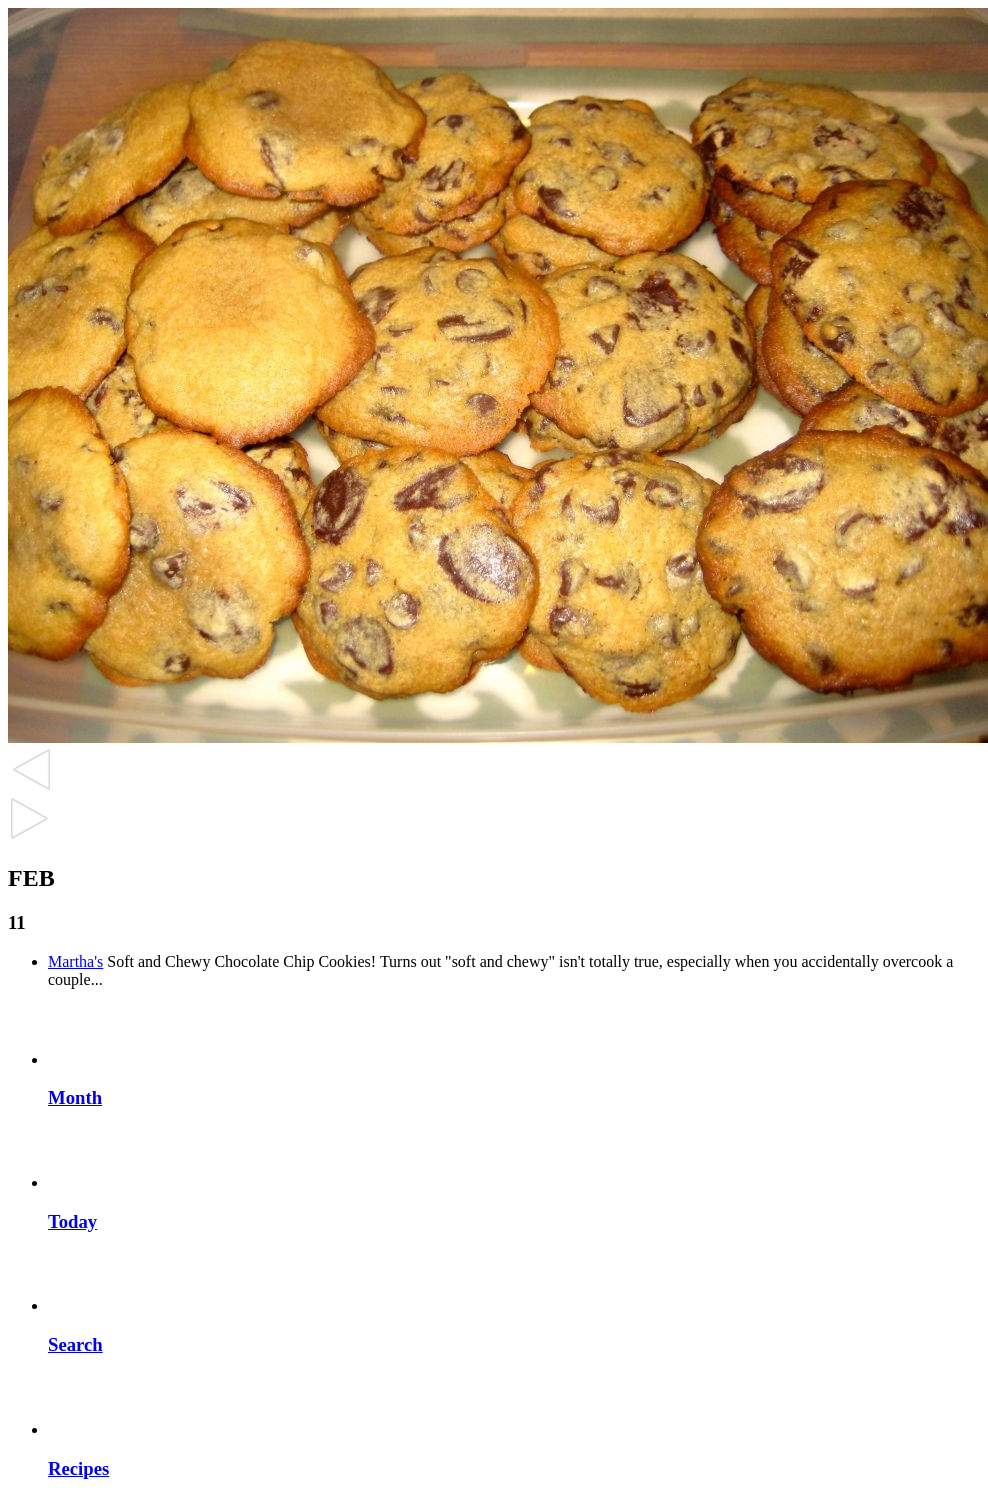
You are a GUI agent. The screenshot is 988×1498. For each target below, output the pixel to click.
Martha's (75, 961)
